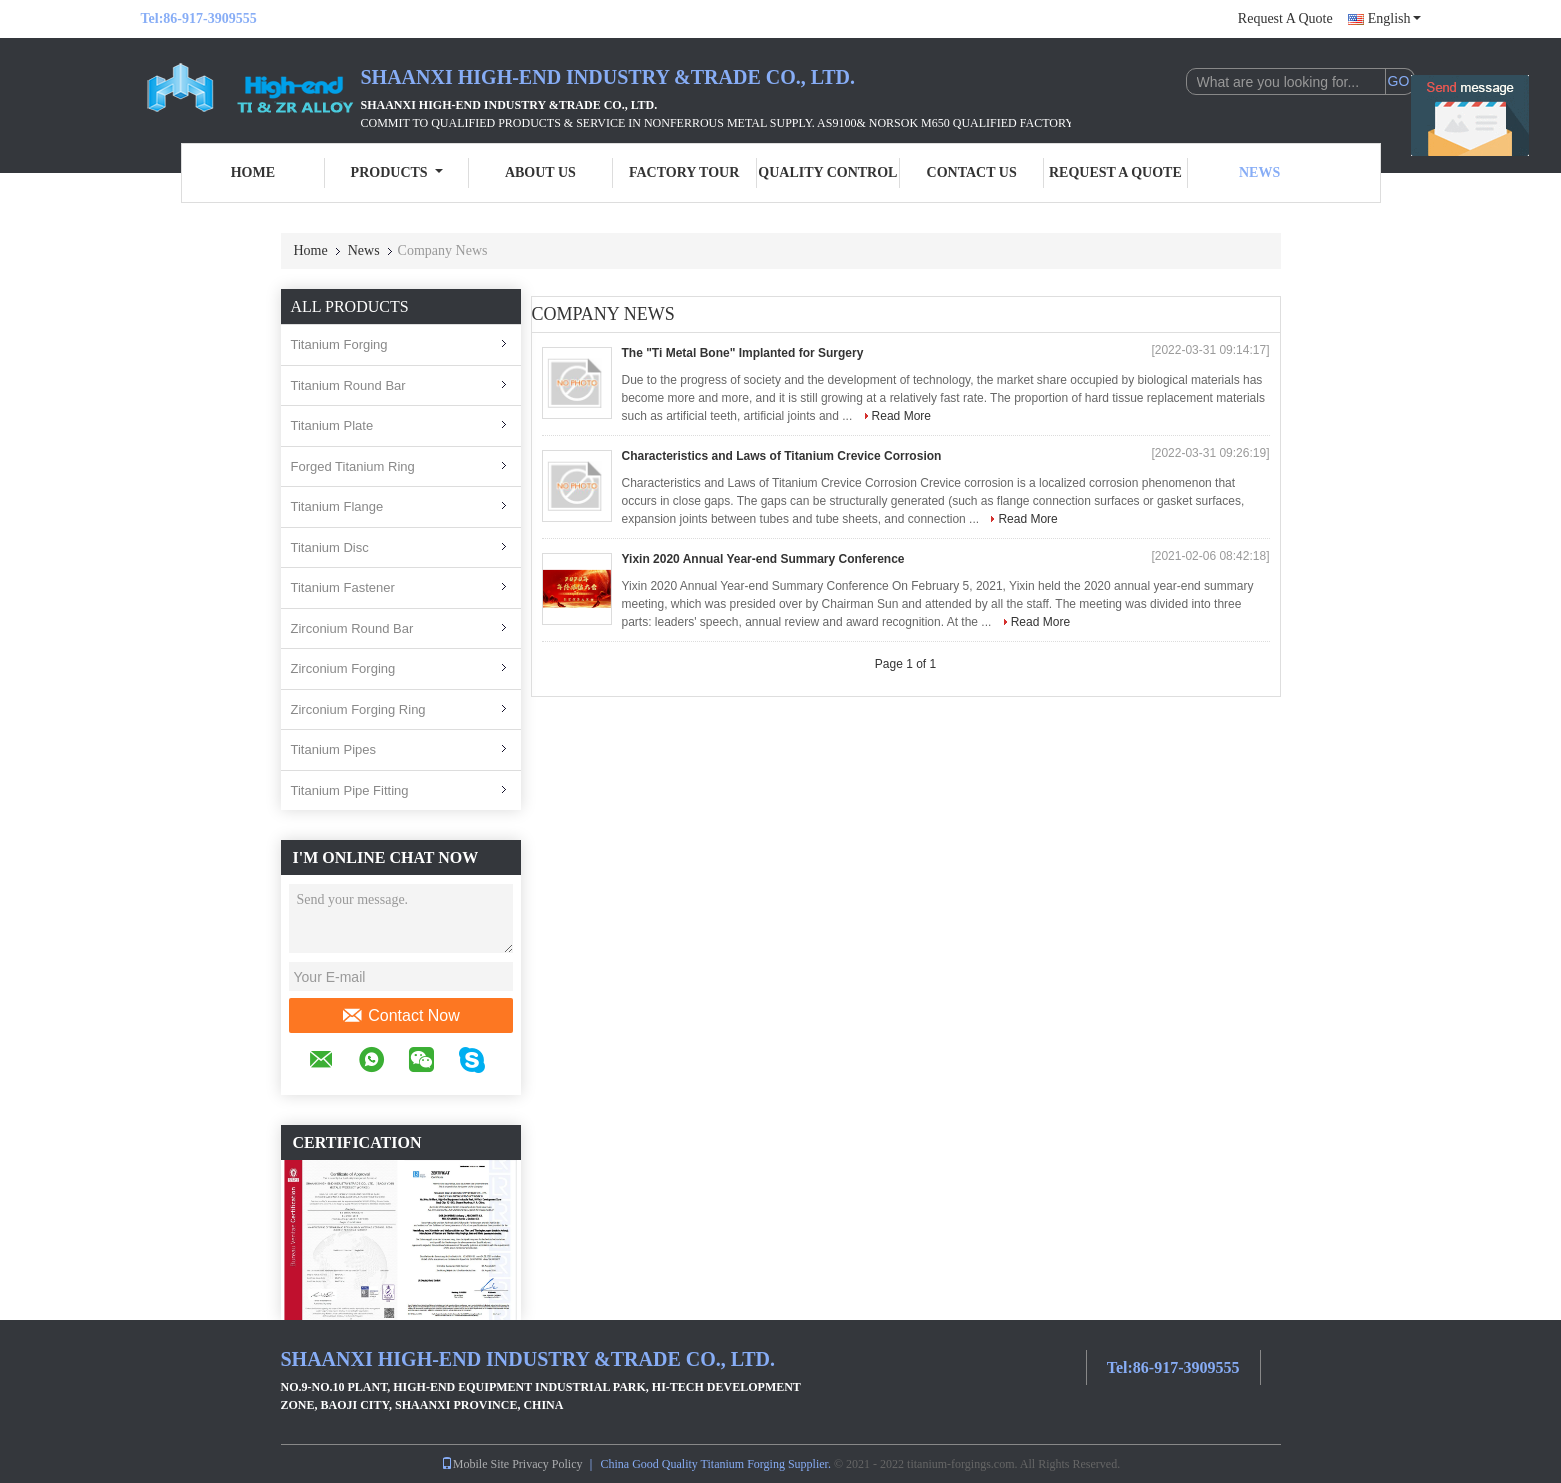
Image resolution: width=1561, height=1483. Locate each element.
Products (397, 172)
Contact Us (972, 172)
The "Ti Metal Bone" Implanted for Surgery (743, 353)
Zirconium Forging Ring (358, 709)
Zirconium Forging (343, 668)
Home (253, 172)
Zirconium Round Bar (352, 628)
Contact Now (400, 1016)
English (1394, 18)
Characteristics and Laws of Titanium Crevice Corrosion (782, 456)
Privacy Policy (547, 1464)
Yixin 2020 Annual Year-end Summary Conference (763, 559)
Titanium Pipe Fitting (350, 790)
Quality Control (827, 172)
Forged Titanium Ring (353, 466)
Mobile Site (475, 1464)
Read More (901, 416)
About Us (540, 172)
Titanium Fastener (343, 587)
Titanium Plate (332, 425)
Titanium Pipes (334, 749)
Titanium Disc (330, 547)
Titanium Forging (339, 344)
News (1259, 172)
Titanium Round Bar (348, 385)
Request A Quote (1285, 18)
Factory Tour (684, 172)
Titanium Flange (337, 506)
